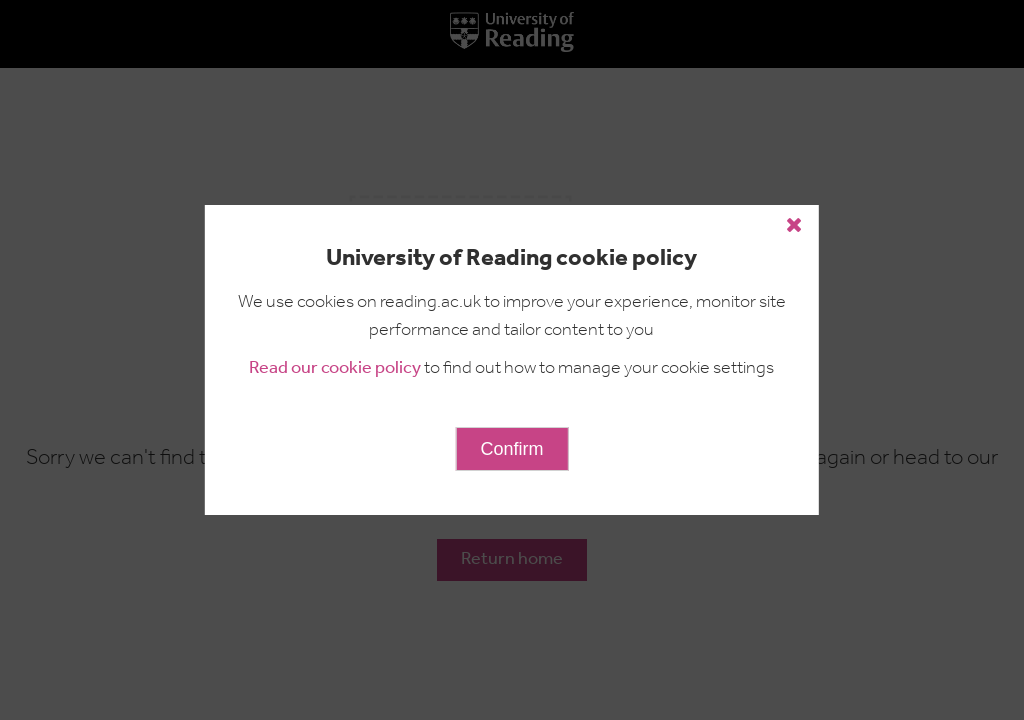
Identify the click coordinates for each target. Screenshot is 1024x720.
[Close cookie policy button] (794, 225)
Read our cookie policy (335, 368)
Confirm (511, 449)
